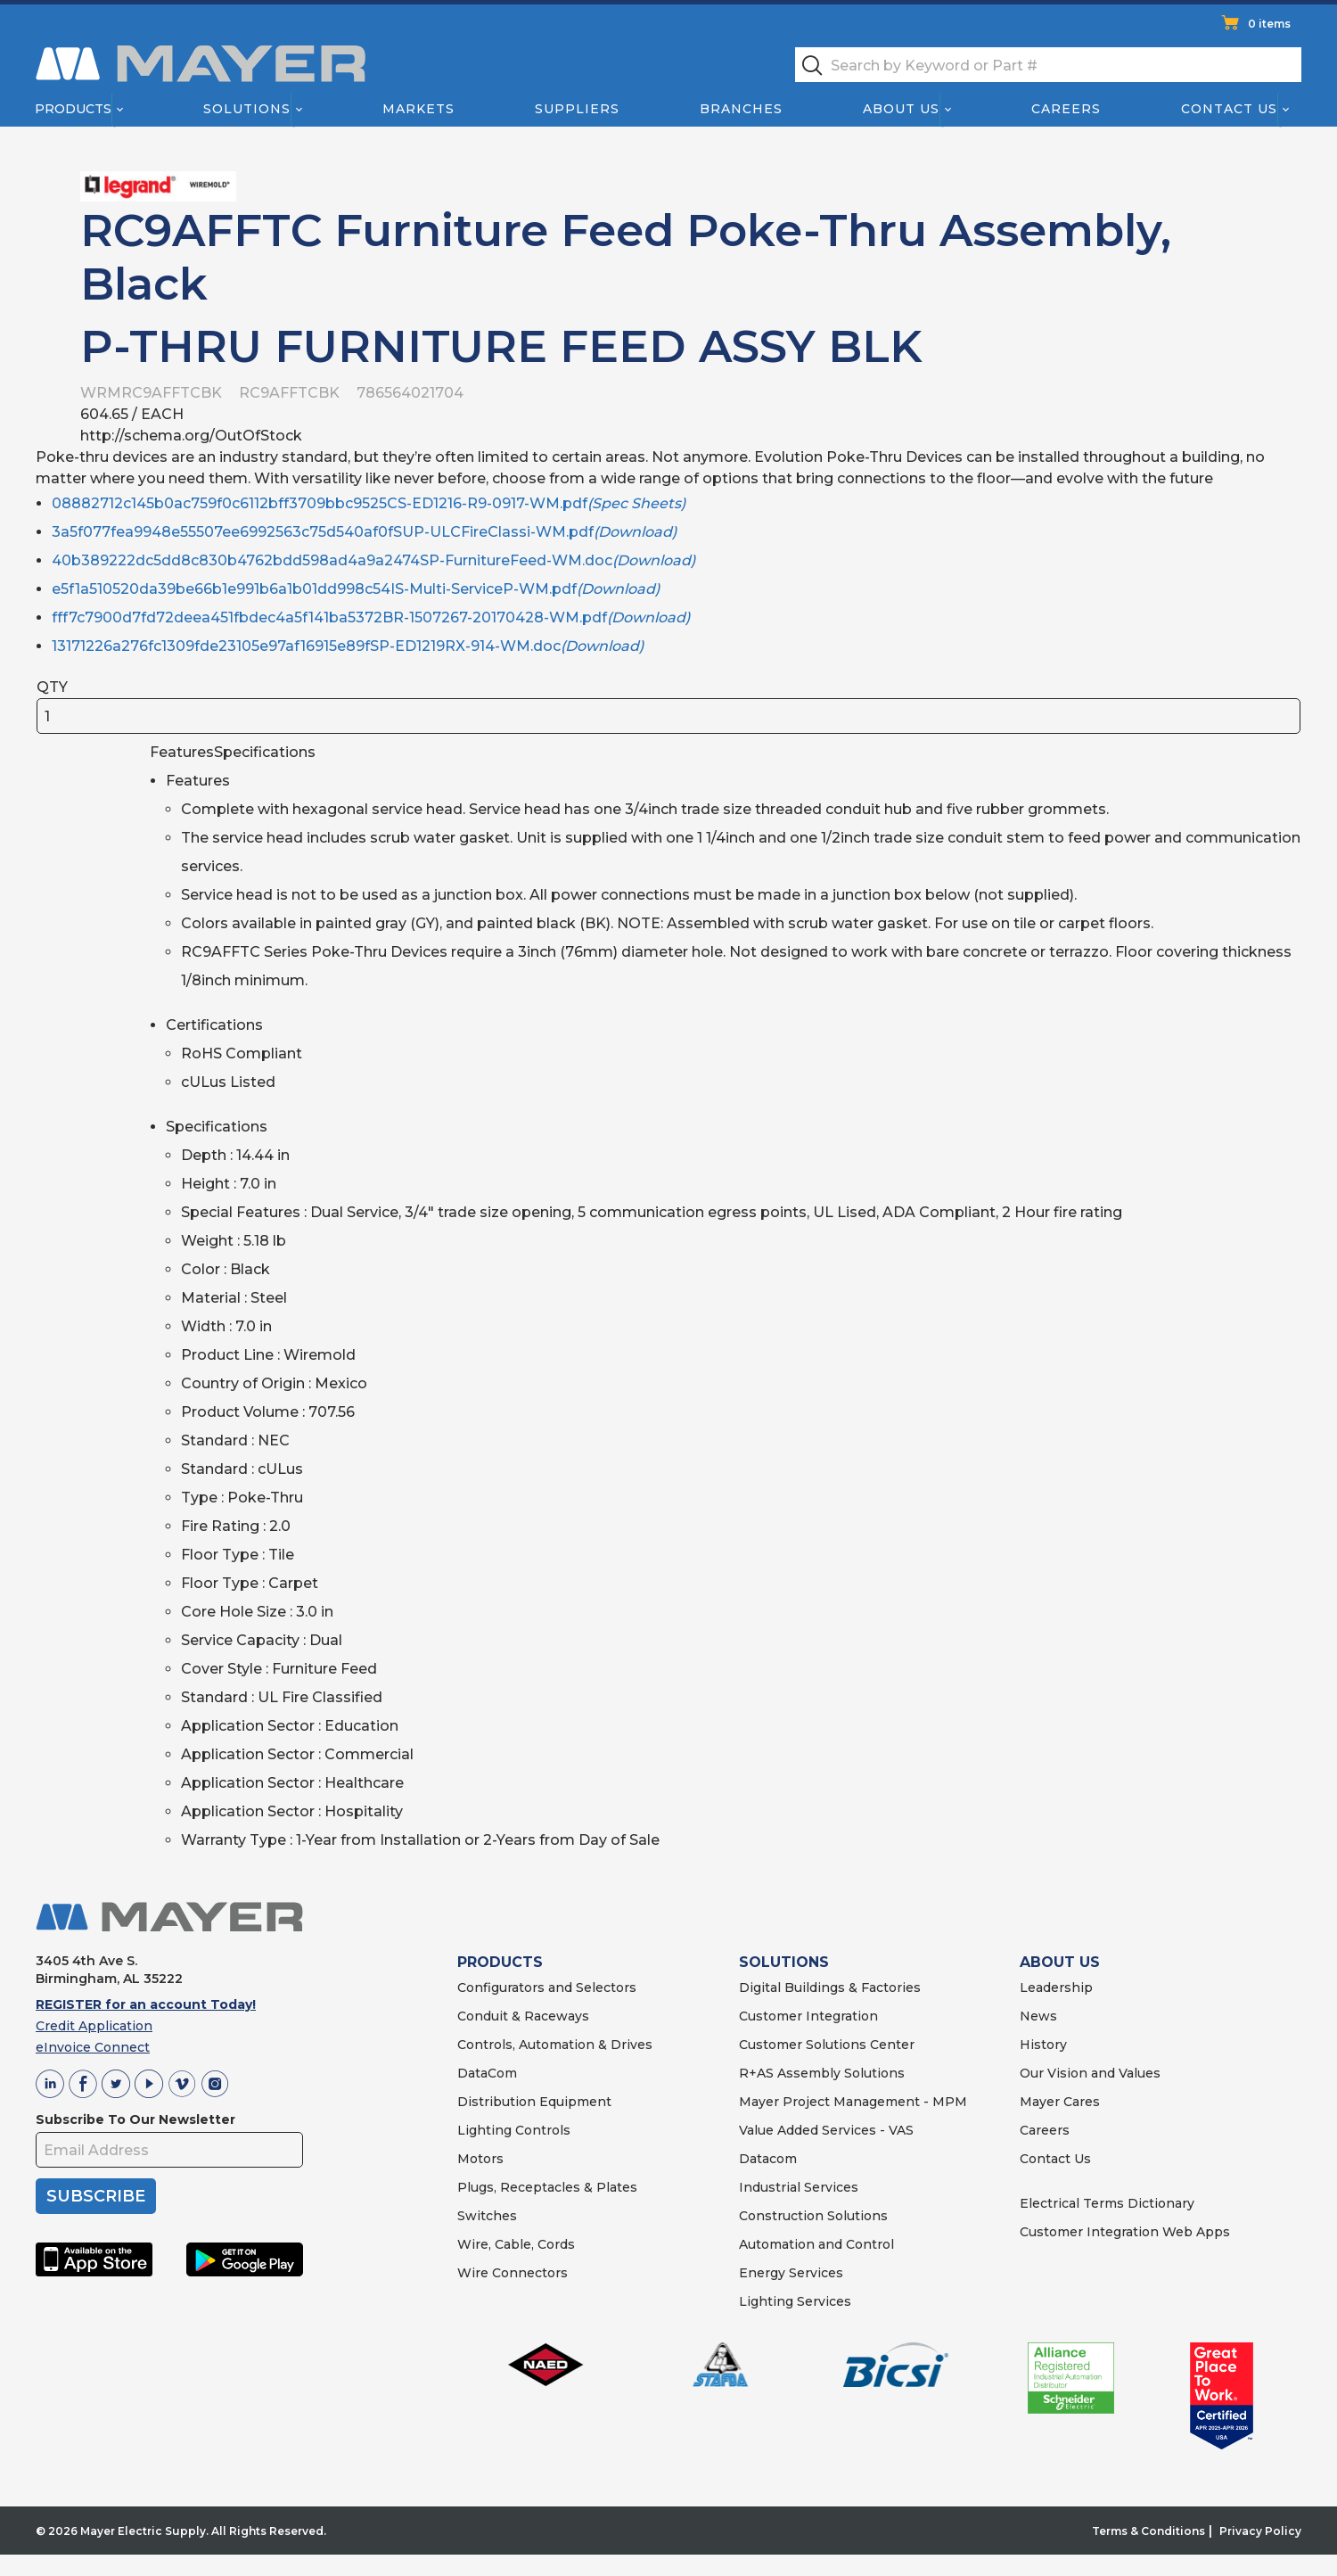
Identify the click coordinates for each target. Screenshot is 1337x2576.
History (1043, 2045)
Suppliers (577, 109)
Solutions (247, 109)
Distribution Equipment (534, 2102)
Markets (417, 109)
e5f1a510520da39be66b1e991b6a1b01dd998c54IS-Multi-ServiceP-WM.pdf (356, 588)
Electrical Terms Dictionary (1107, 2203)
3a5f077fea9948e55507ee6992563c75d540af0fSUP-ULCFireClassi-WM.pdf (364, 531)
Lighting (484, 2130)
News (1038, 2016)
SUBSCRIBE (95, 2196)
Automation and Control (816, 2244)
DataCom (487, 2073)
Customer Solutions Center (827, 2045)
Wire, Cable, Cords (516, 2244)
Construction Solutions (813, 2216)
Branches (741, 109)
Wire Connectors (512, 2273)
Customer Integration (808, 2016)
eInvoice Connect (93, 2047)
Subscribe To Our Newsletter (135, 2119)
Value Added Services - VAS (826, 2130)
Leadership (1056, 1987)
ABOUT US (1060, 1962)
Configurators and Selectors (546, 1987)
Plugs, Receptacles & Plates (547, 2187)
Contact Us (1230, 109)
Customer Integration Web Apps (1125, 2232)
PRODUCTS (500, 1962)
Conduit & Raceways (523, 2016)
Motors (480, 2159)
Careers (1066, 109)
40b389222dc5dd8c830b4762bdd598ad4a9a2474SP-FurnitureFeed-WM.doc (373, 560)
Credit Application (94, 2026)
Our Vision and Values (1090, 2073)
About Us (902, 109)
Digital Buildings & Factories (830, 1987)
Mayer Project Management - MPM (853, 2102)
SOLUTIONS (784, 1962)
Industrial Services (798, 2187)
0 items (1269, 23)
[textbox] (1048, 64)
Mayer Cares (1060, 2102)
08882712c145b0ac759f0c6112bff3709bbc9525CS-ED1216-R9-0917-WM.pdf (368, 503)
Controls (541, 2130)
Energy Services (791, 2273)
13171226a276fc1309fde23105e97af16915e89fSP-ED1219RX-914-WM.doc (348, 646)
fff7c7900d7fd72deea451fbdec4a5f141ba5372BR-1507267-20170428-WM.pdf (371, 617)
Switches (487, 2216)
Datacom (768, 2159)
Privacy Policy (1260, 2531)
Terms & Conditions (1148, 2531)
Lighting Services (795, 2301)
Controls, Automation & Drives (554, 2045)
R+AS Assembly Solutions (822, 2073)
